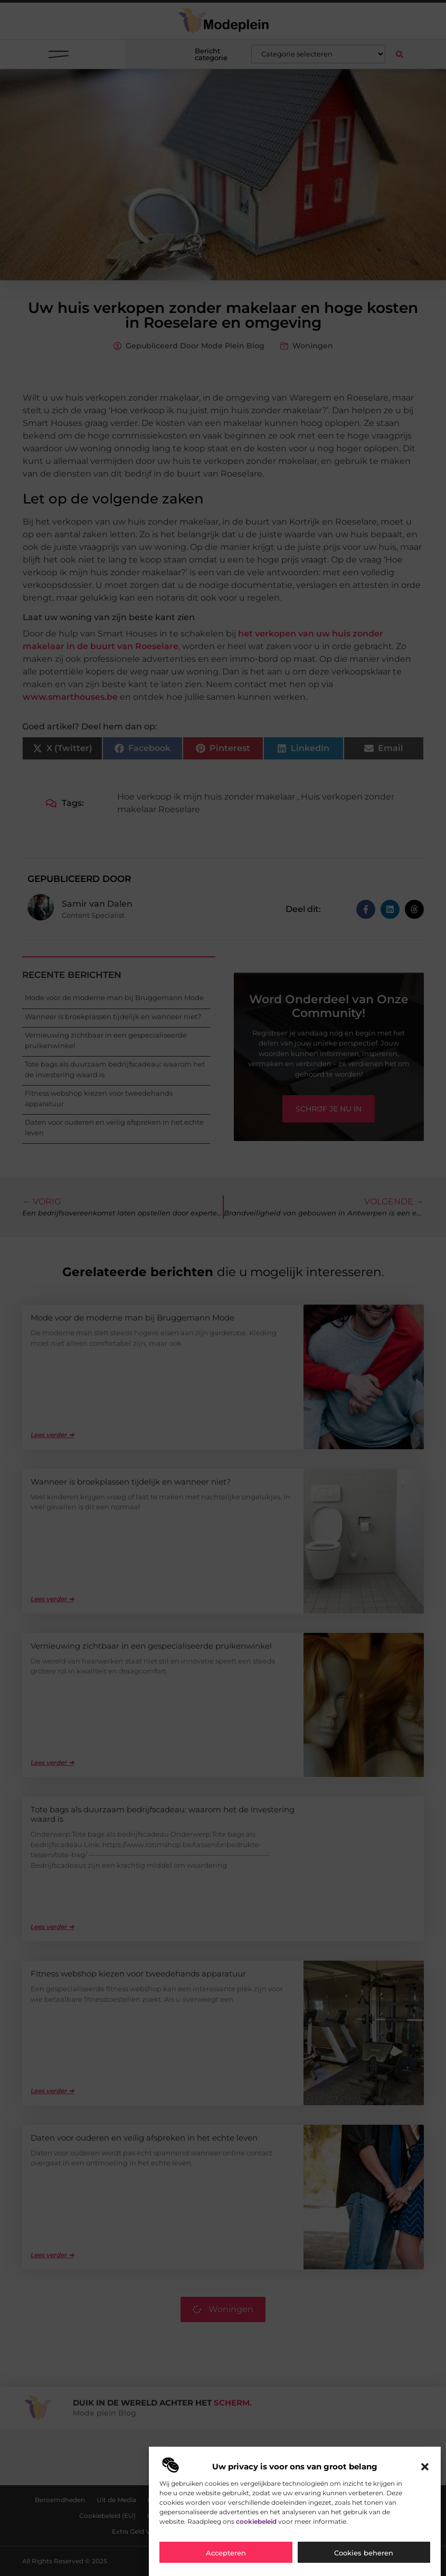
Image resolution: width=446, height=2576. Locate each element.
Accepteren (226, 2553)
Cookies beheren (363, 2553)
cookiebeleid (256, 2521)
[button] (425, 2466)
